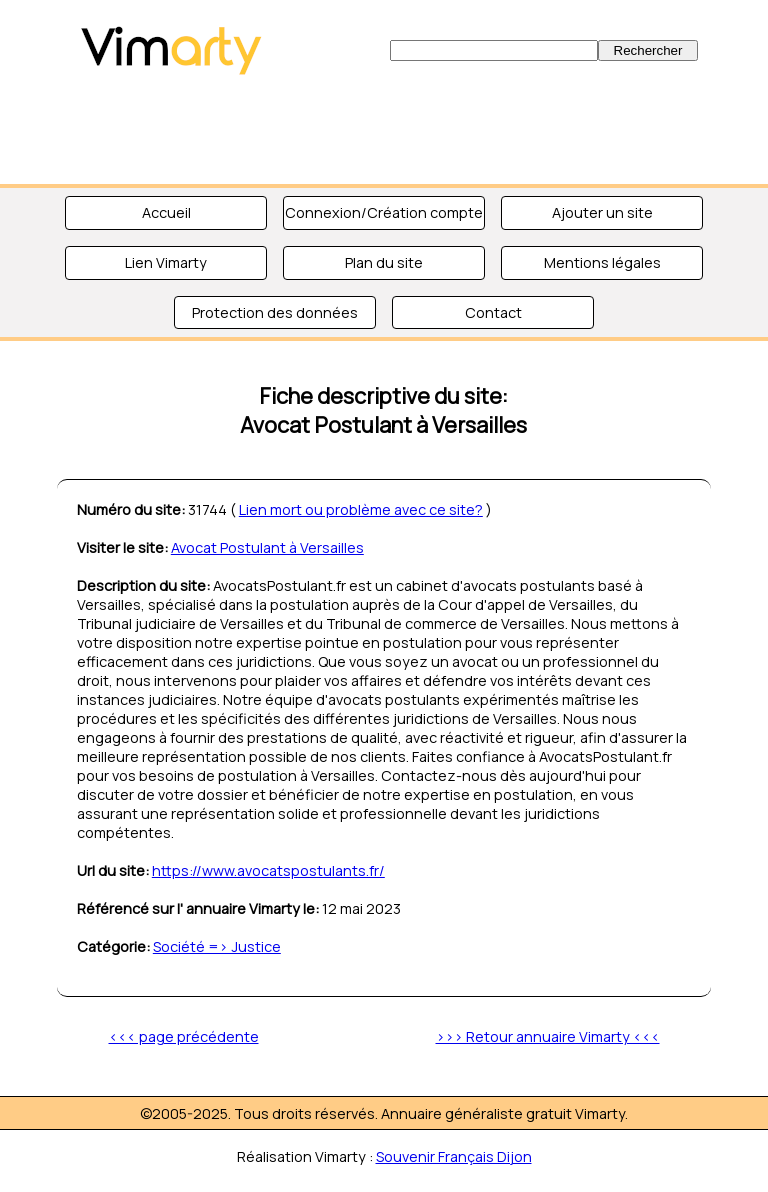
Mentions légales (602, 262)
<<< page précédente (184, 1036)
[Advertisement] (384, 130)
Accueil (166, 212)
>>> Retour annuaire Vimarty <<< (548, 1036)
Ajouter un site (602, 212)
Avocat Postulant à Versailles (267, 547)
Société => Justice (217, 946)
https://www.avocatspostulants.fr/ (268, 870)
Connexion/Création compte (384, 212)
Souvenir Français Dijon (454, 1156)
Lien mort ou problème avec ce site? (361, 509)
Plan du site (384, 262)
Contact (493, 312)
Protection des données (275, 312)
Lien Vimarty (166, 262)
